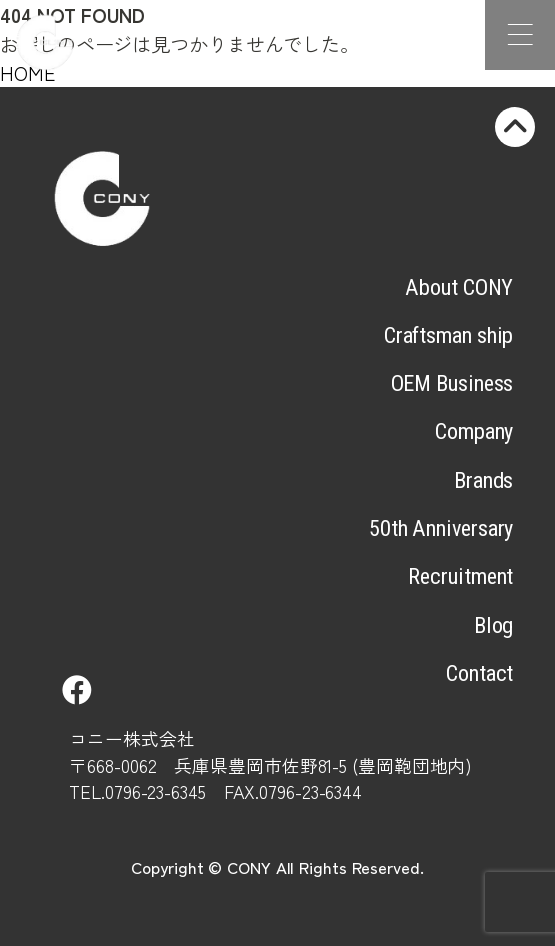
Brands (483, 480)
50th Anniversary (441, 528)
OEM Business (452, 383)
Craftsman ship (449, 335)
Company (474, 431)
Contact (479, 673)
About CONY (459, 287)
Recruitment (460, 576)
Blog (494, 625)
